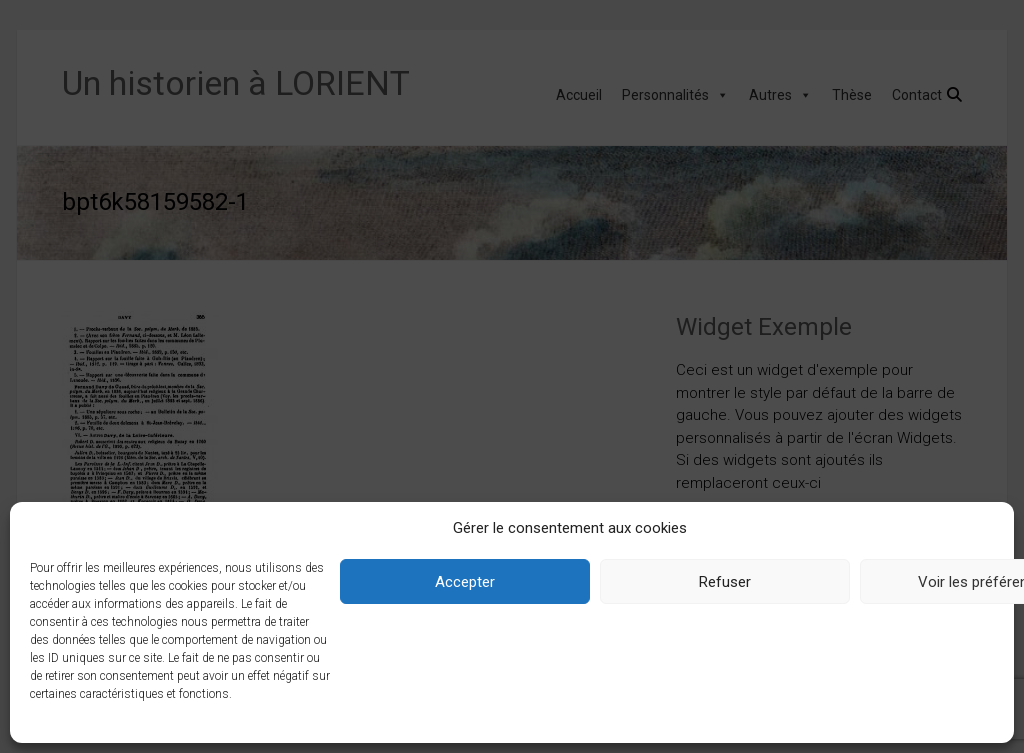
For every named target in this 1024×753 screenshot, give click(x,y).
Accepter (465, 582)
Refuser (725, 582)
